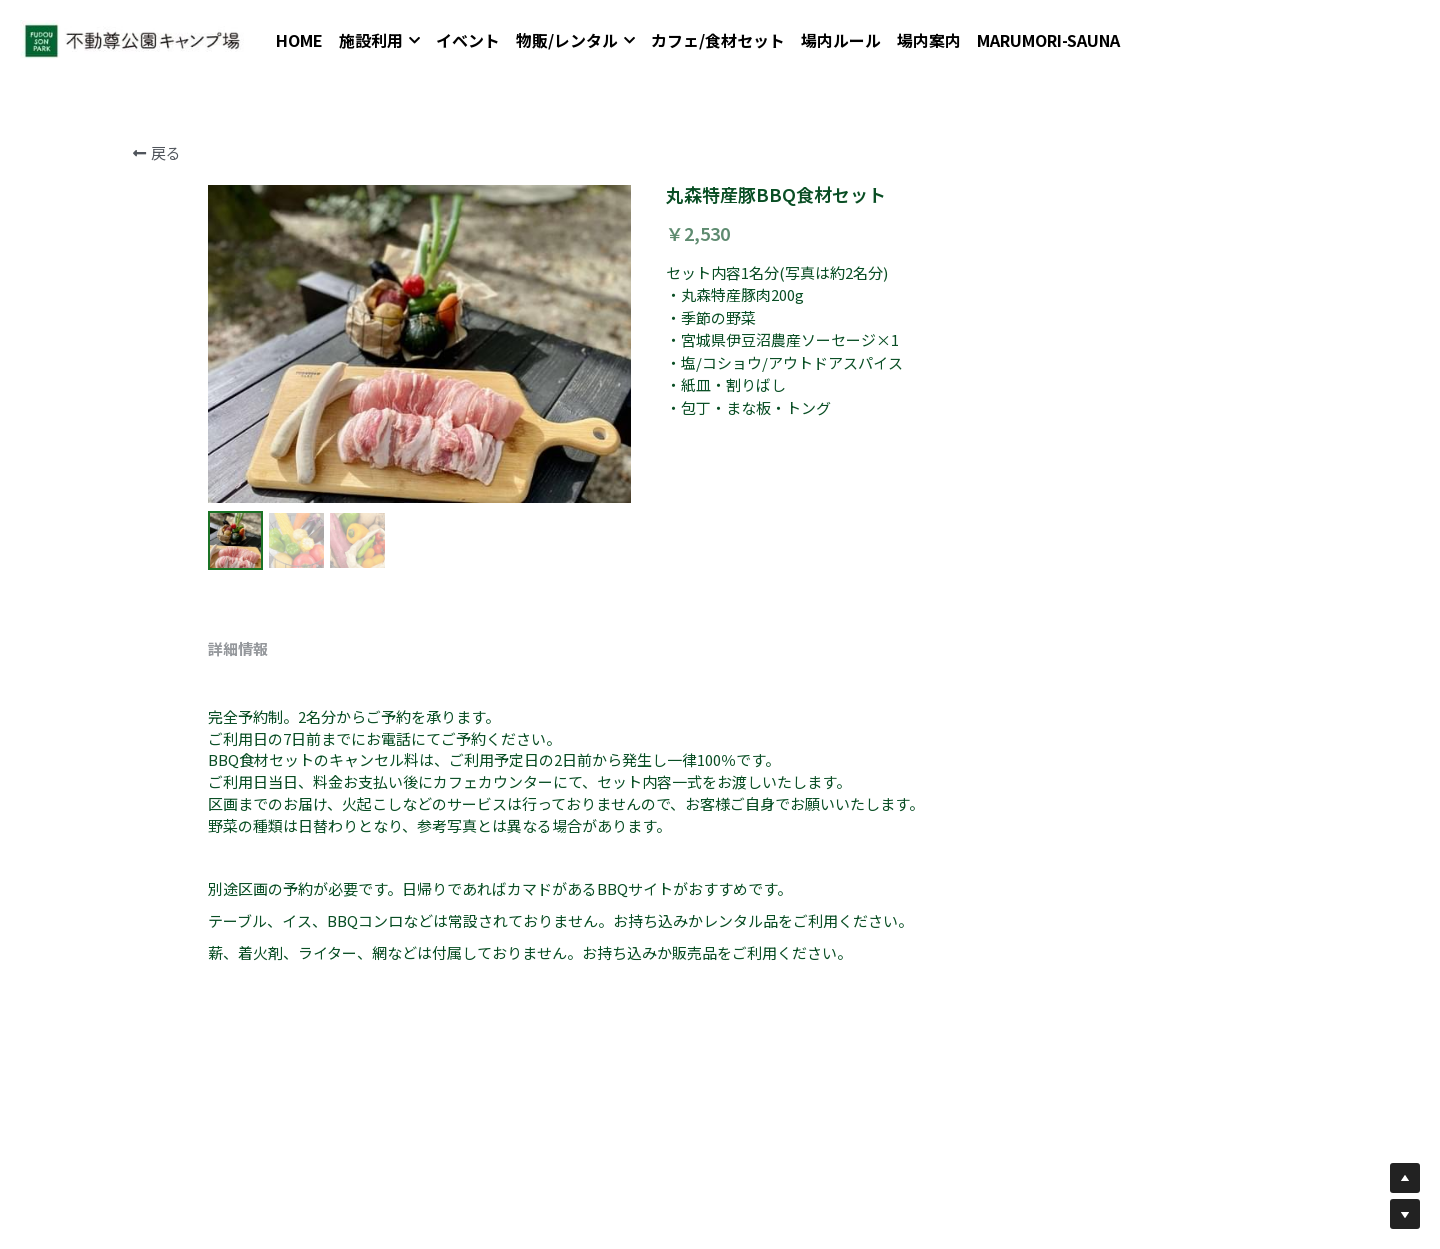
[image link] (140, 39)
